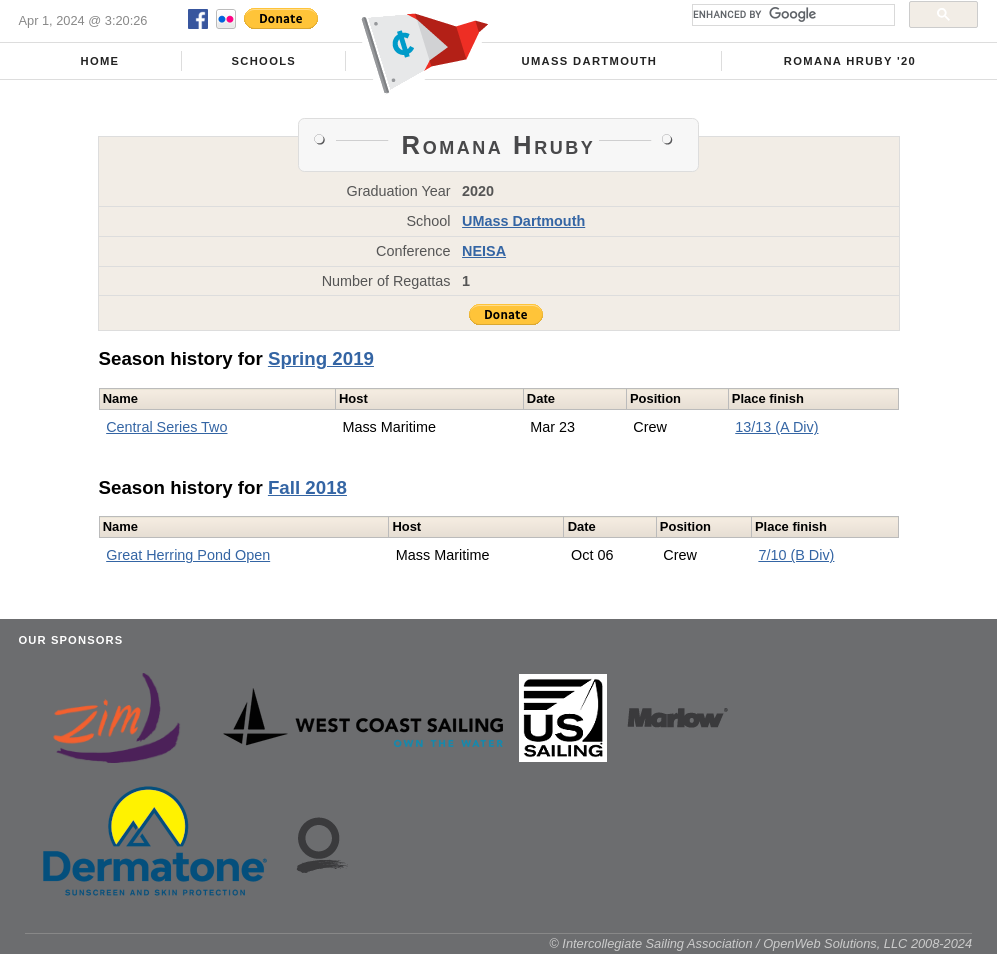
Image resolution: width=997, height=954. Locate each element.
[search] (791, 15)
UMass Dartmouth (590, 61)
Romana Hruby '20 (850, 61)
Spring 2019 (321, 358)
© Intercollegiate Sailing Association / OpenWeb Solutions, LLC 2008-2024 (760, 943)
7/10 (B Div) (796, 555)
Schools (263, 61)
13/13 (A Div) (776, 427)
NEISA (484, 251)
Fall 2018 (307, 487)
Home (99, 61)
